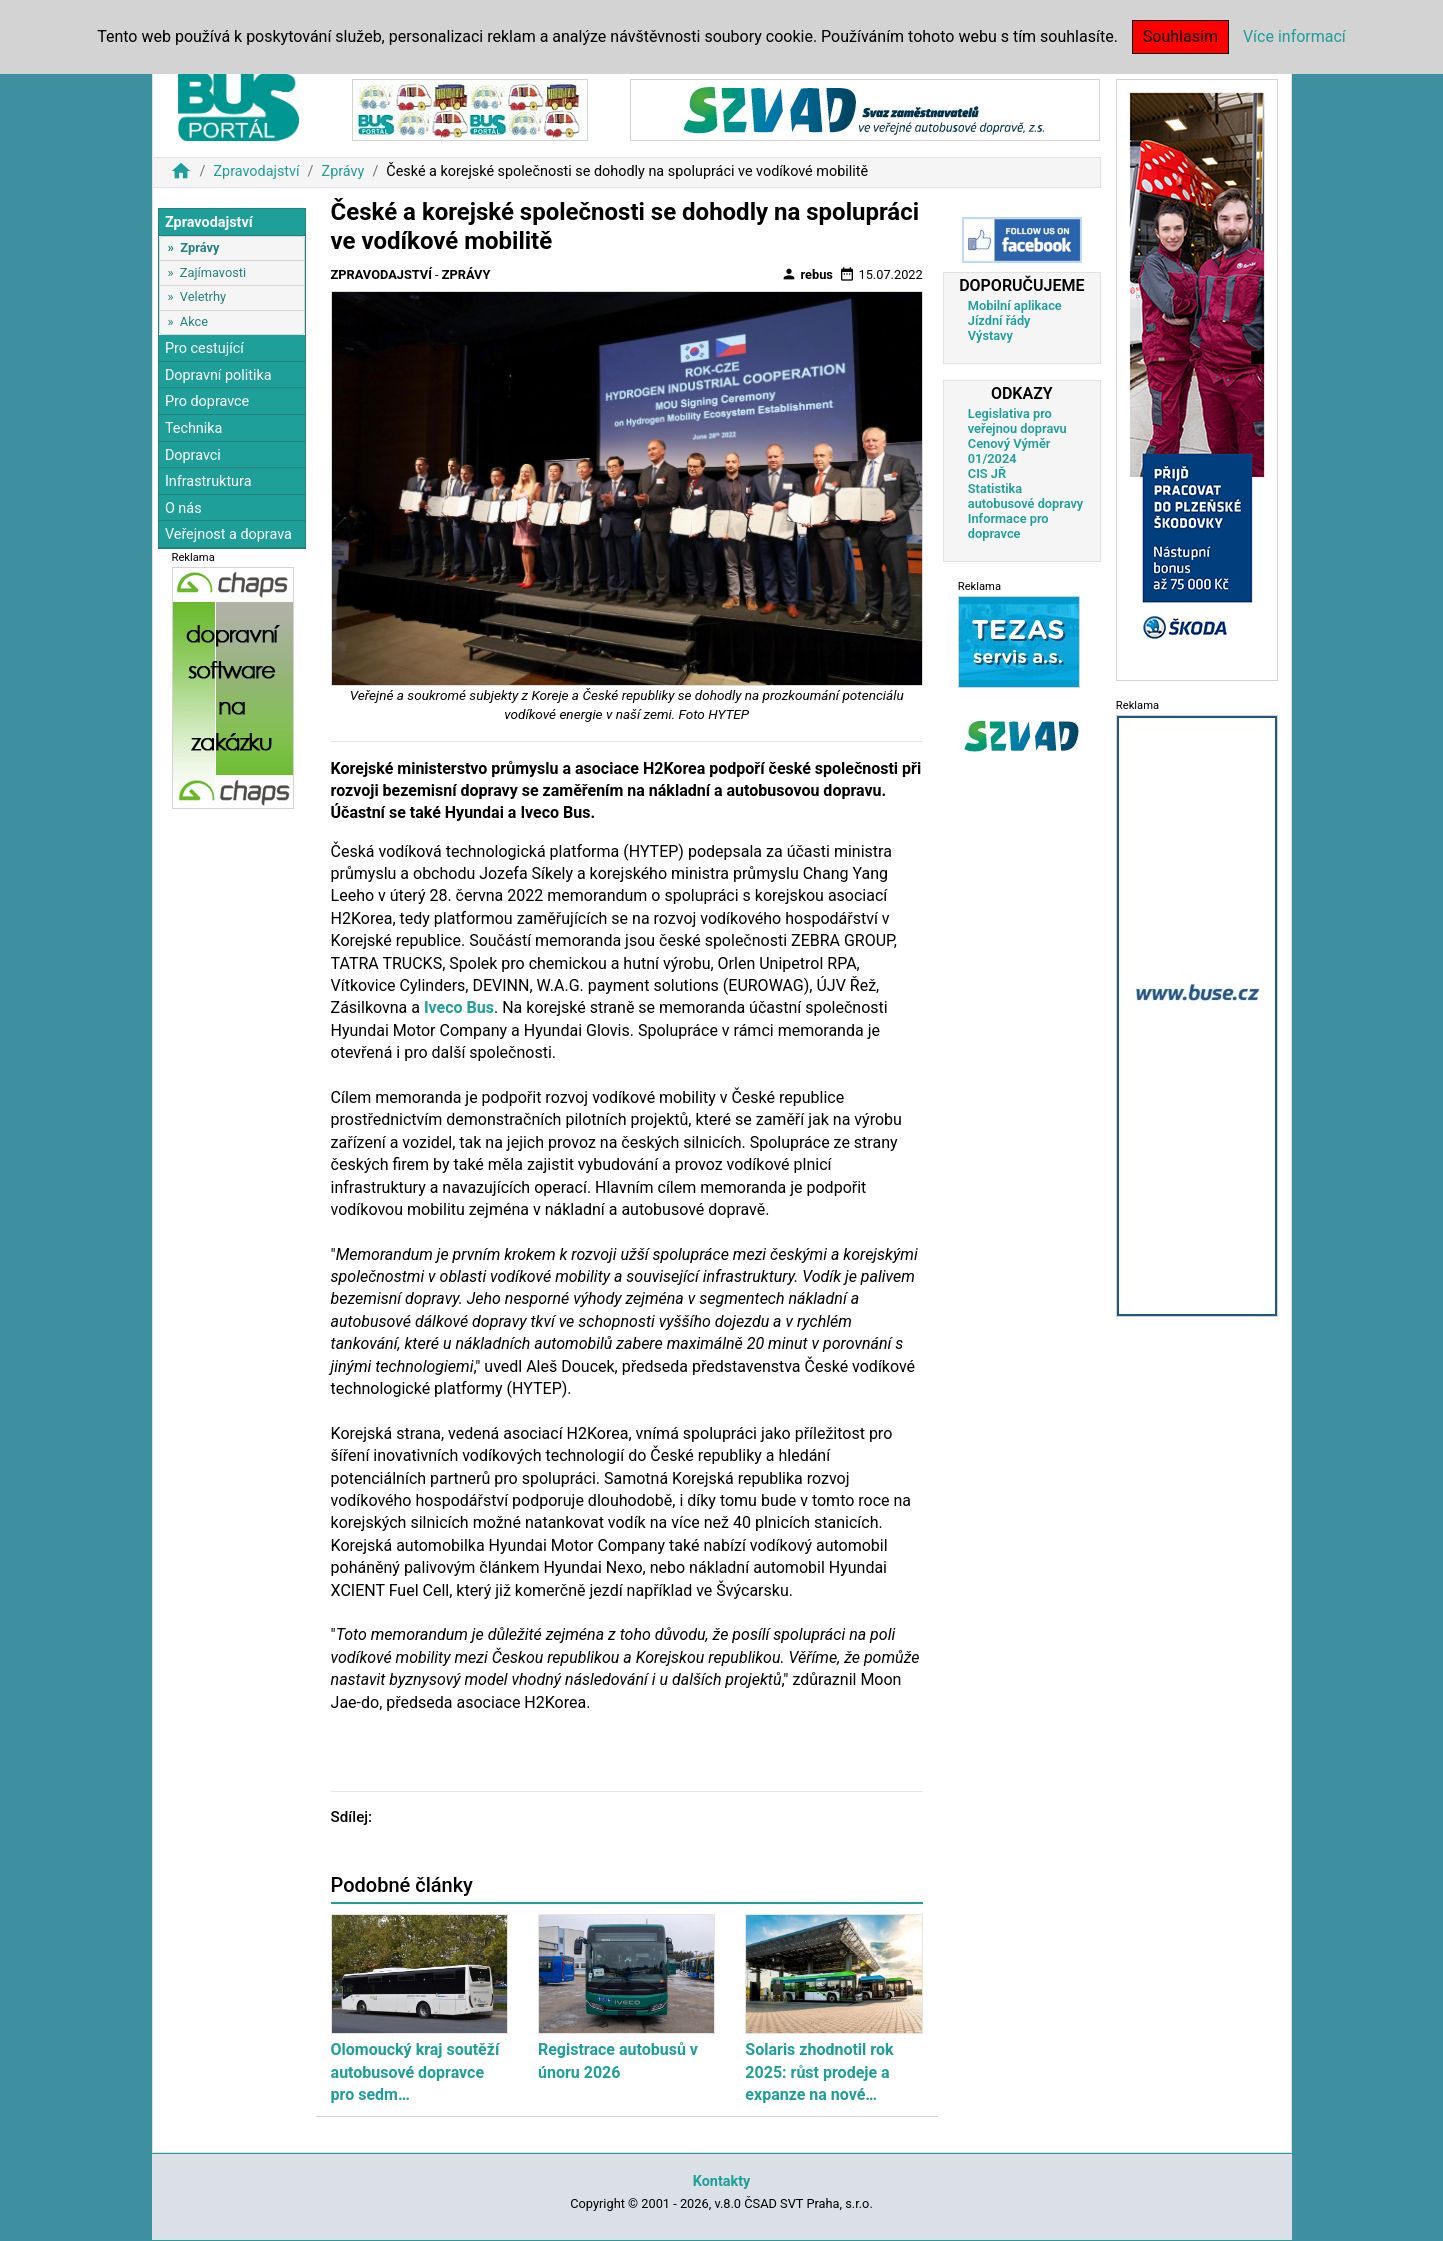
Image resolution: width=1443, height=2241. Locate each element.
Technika (194, 428)
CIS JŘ (987, 473)
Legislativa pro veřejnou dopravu (1017, 421)
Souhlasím (1180, 36)
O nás (183, 508)
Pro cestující (204, 348)
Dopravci (193, 455)
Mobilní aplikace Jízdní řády (1015, 313)
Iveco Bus (459, 1007)
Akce (194, 321)
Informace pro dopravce (1008, 526)
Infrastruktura (208, 481)
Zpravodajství (256, 171)
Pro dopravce (207, 401)
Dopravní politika (218, 375)
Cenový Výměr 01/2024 (1009, 451)
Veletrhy (203, 296)
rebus (807, 274)
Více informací (1294, 36)
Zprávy (343, 171)
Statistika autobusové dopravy (1025, 496)
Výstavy (990, 335)
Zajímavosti (213, 272)
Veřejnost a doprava (228, 534)
